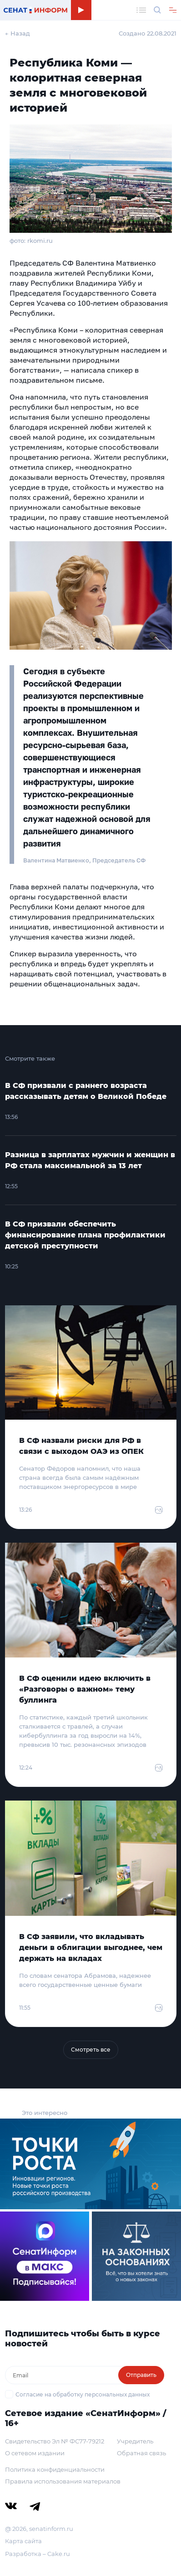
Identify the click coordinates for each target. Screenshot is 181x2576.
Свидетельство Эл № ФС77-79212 (54, 2441)
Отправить (141, 2374)
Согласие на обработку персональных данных (82, 2394)
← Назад (17, 33)
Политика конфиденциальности (55, 2469)
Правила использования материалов (63, 2481)
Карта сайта (23, 2541)
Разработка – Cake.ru (37, 2553)
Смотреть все (91, 2049)
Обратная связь (141, 2453)
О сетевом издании (35, 2453)
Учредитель (135, 2441)
